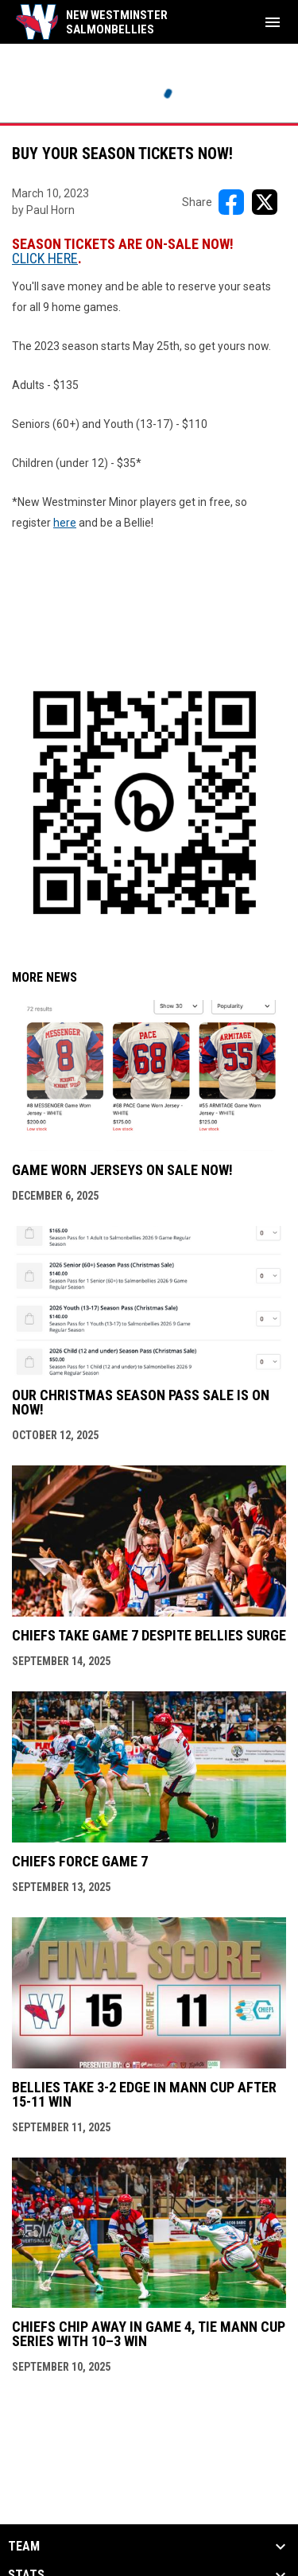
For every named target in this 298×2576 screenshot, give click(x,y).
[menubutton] (272, 22)
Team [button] (24, 2546)
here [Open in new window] (64, 522)
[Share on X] (264, 202)
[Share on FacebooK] (231, 202)
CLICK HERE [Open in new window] (45, 258)
